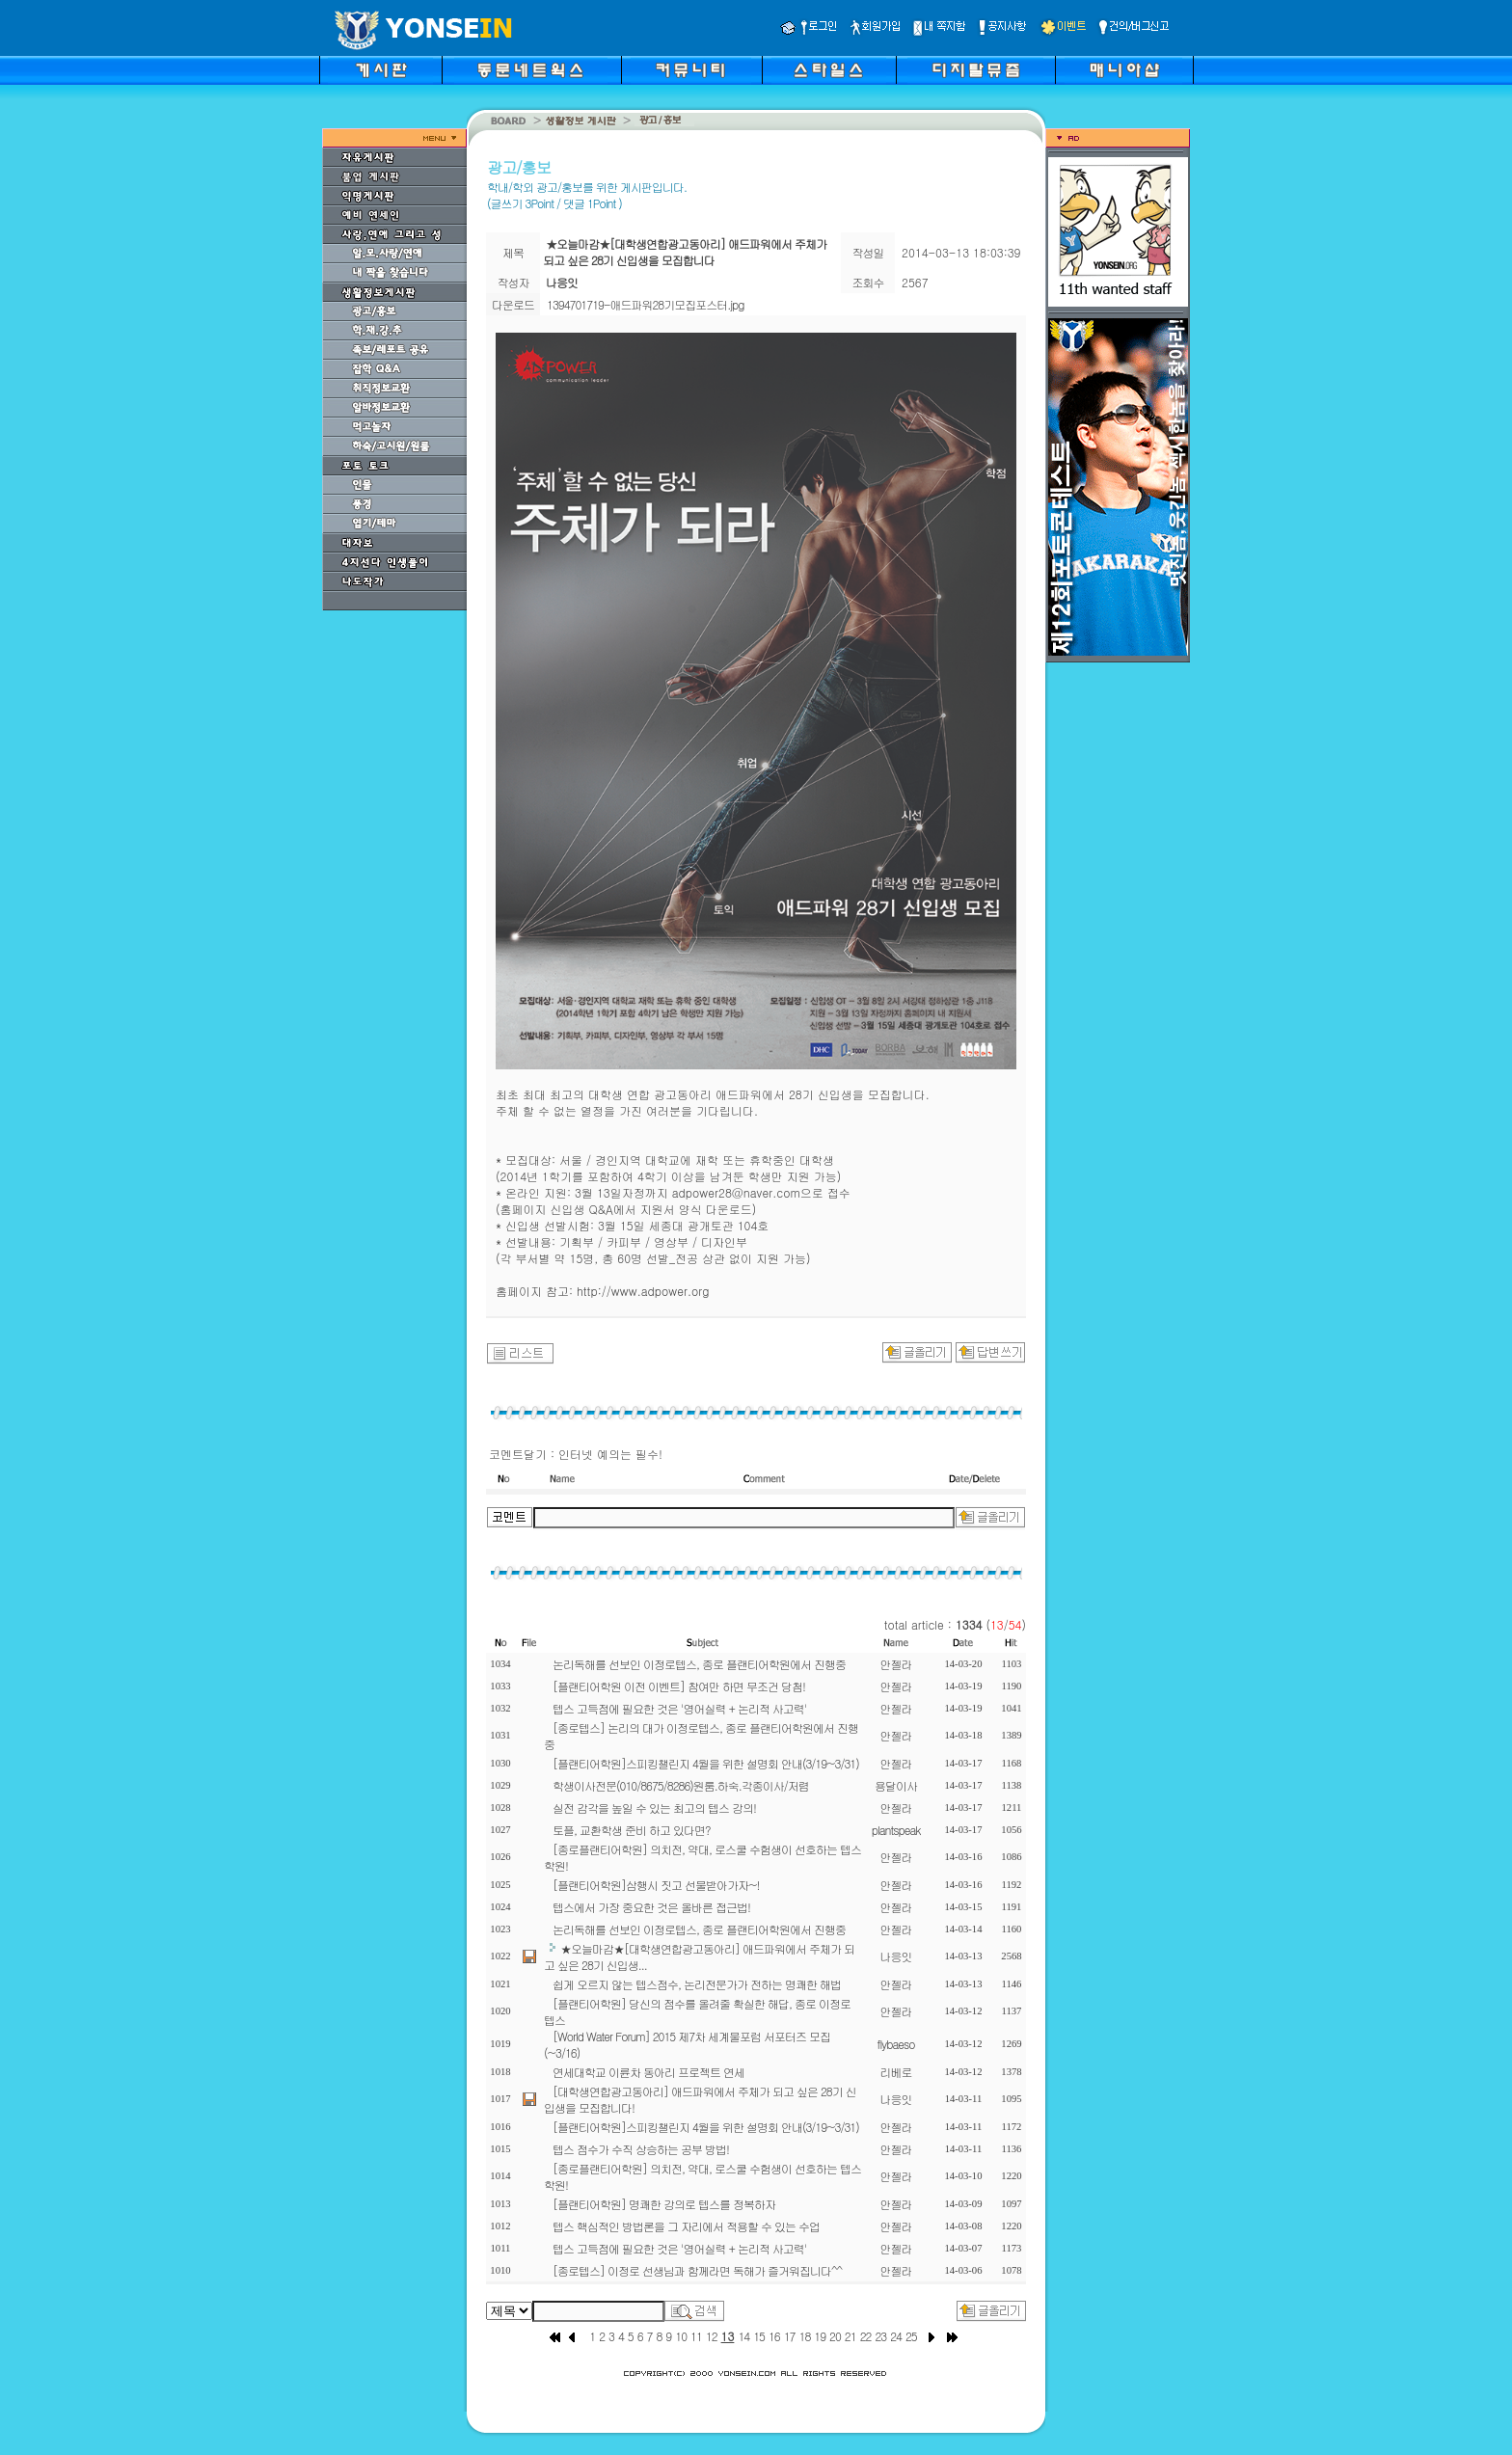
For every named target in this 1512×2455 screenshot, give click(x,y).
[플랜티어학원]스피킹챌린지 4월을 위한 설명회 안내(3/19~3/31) (706, 1763)
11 (696, 2336)
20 (835, 2336)
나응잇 (896, 1956)
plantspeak (896, 1829)
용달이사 (896, 1785)
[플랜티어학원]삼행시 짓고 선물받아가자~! (656, 1884)
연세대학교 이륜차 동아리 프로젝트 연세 (648, 2072)
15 (759, 2336)
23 (880, 2336)
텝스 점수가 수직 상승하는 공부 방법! (641, 2149)
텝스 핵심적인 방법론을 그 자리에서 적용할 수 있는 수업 (686, 2226)
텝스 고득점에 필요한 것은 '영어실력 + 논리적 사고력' (679, 1708)
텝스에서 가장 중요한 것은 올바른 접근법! (651, 1907)
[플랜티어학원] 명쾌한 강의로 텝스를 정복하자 (664, 2204)
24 (896, 2336)
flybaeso (895, 2044)
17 (790, 2336)
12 (711, 2336)
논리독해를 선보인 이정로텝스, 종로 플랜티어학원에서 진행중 (699, 1664)
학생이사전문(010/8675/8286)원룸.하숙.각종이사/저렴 (681, 1785)
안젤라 (896, 1664)
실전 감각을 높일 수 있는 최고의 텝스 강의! (654, 1807)
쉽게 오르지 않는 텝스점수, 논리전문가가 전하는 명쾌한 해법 (697, 1984)
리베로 (896, 2072)
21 (850, 2336)
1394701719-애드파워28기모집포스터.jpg (645, 304)
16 (774, 2336)
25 (911, 2336)
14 (743, 2336)
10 (681, 2336)
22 (866, 2336)
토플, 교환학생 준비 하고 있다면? (632, 1829)
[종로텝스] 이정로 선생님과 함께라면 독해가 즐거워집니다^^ (697, 2270)
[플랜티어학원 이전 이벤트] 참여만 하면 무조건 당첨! (679, 1686)
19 (819, 2336)
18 (805, 2336)
